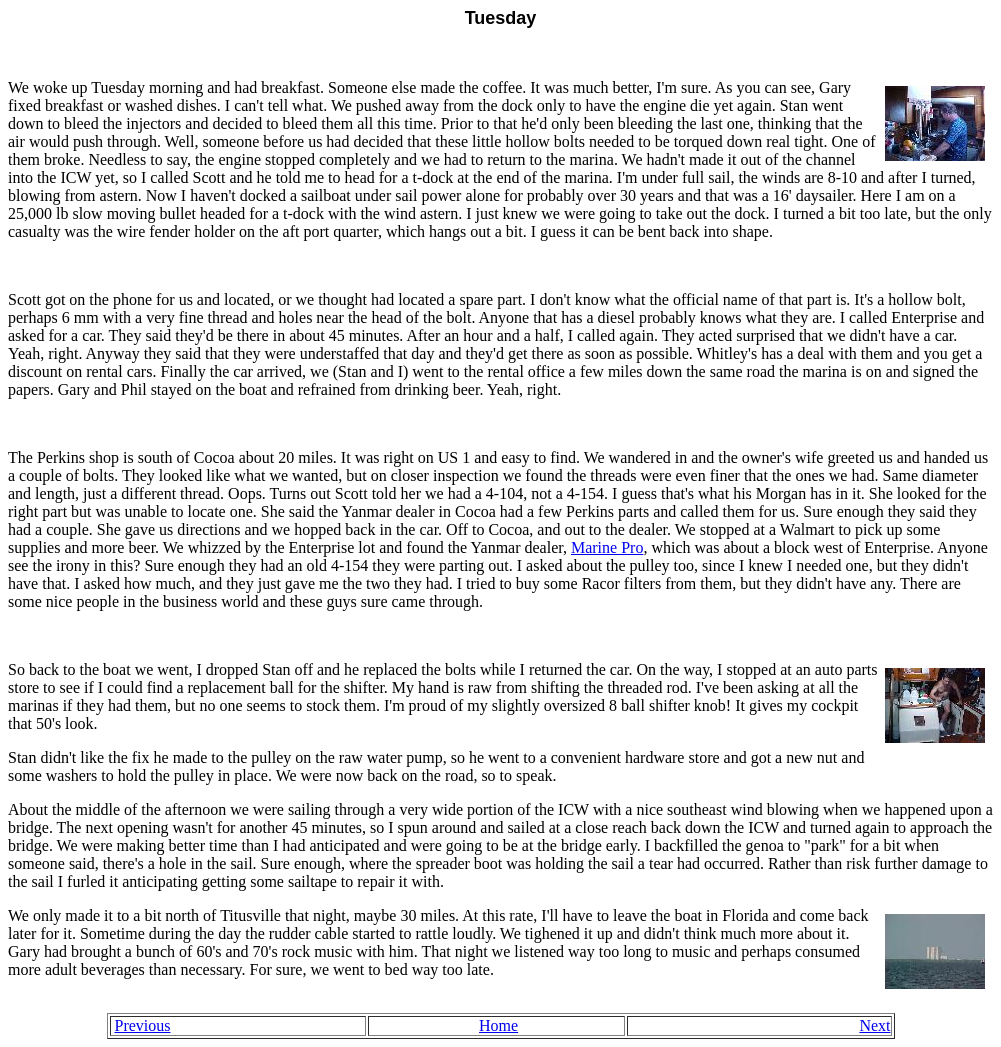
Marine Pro (607, 547)
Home (498, 1025)
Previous (143, 1025)
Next (874, 1025)
